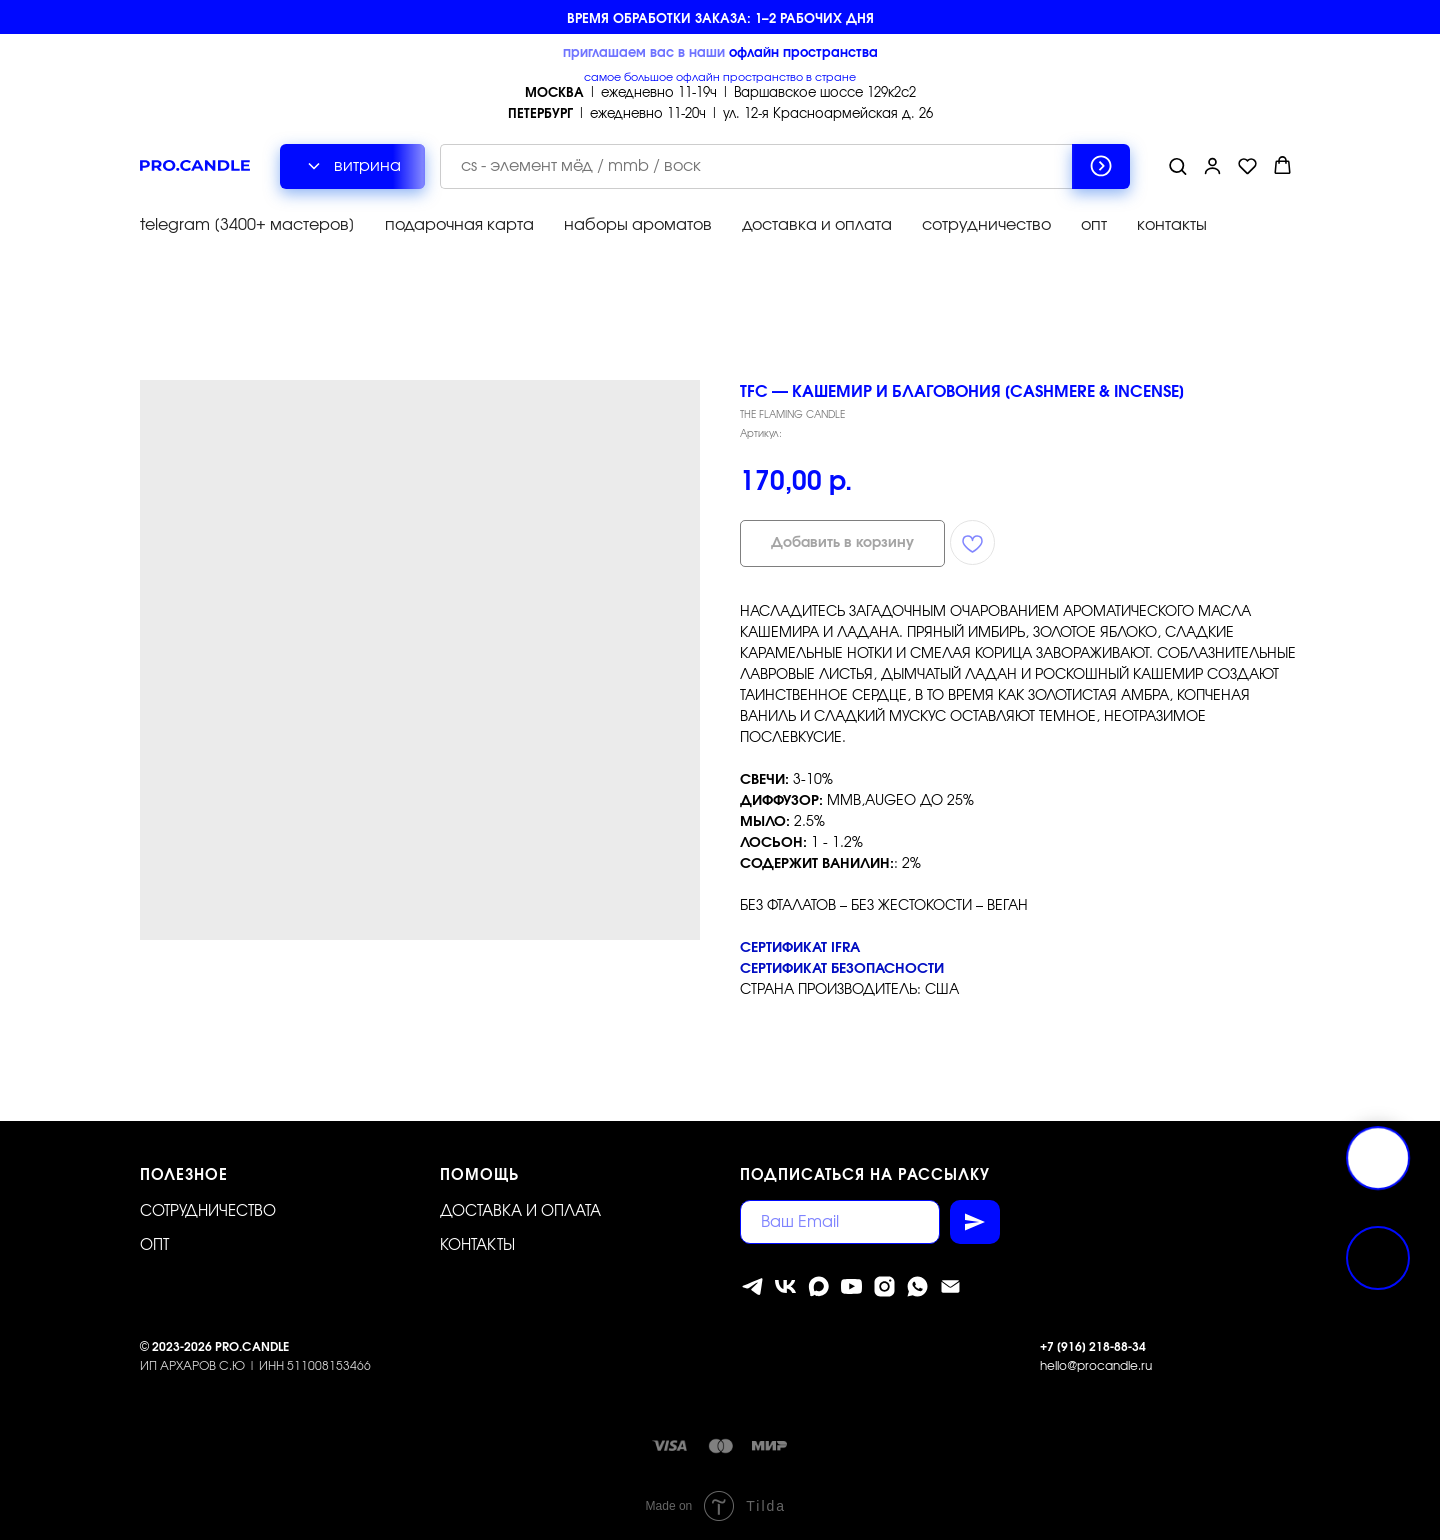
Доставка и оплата (520, 1211)
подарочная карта (459, 225)
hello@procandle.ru (1096, 1365)
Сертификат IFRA (800, 948)
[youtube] (851, 1286)
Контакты (477, 1244)
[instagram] (884, 1286)
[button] (1177, 165)
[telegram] (752, 1286)
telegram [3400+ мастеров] (247, 225)
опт (1094, 225)
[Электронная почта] (950, 1286)
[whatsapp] (917, 1286)
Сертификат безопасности (842, 969)
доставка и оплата (817, 225)
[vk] (785, 1286)
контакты (1172, 225)
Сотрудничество (208, 1211)
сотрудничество (986, 225)
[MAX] (818, 1286)
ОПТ (154, 1244)
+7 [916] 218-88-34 (1093, 1347)
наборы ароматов (638, 225)
